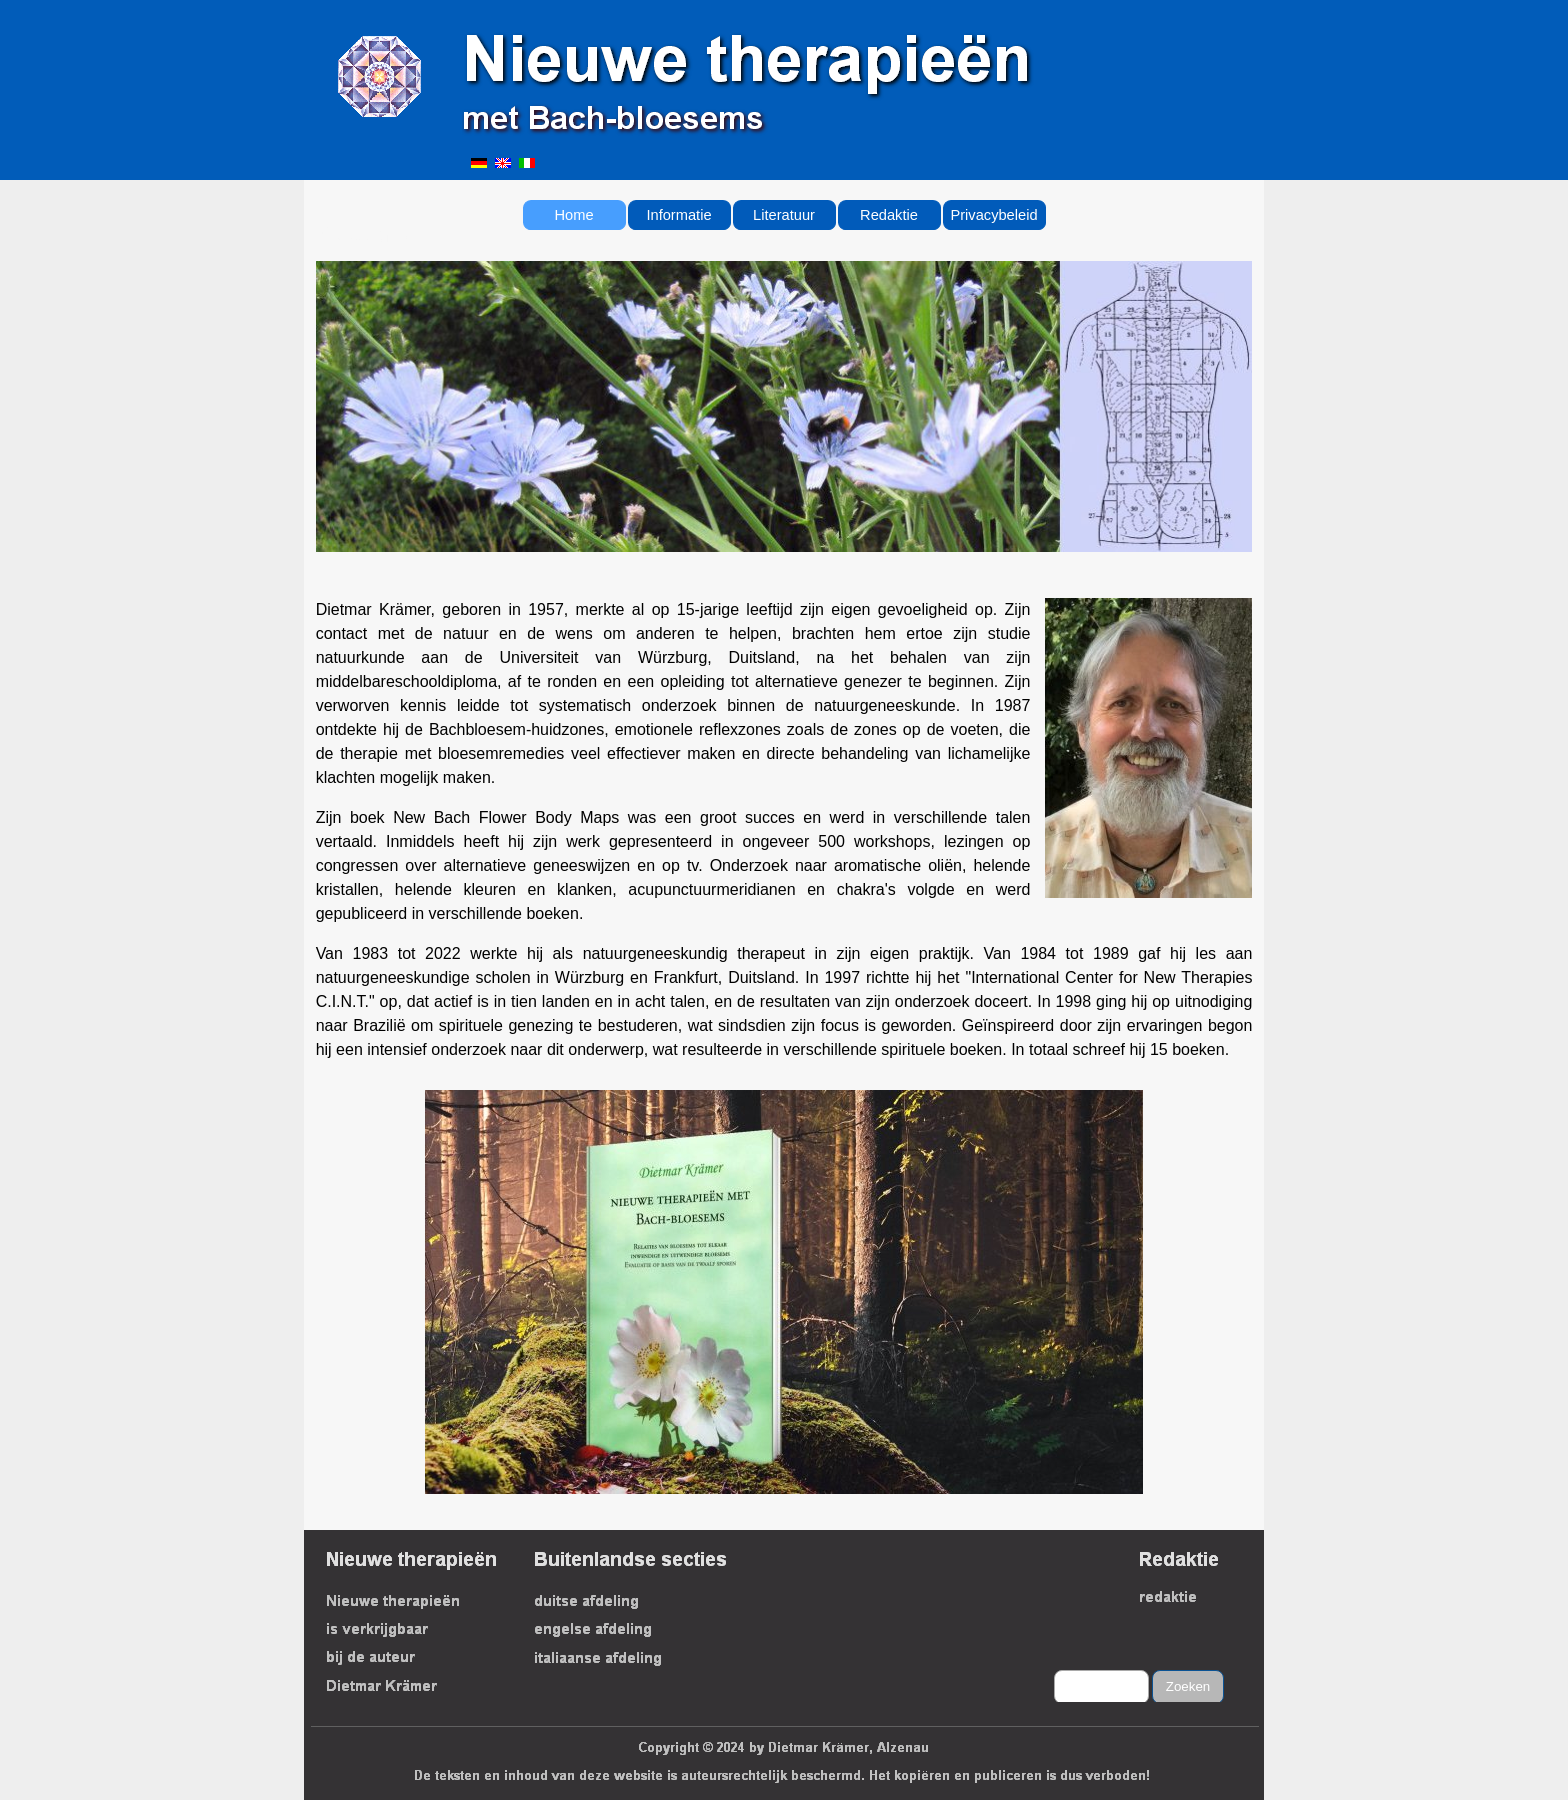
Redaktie (889, 215)
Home (573, 215)
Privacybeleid (993, 215)
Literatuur (784, 215)
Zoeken (1188, 1686)
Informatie (678, 215)
